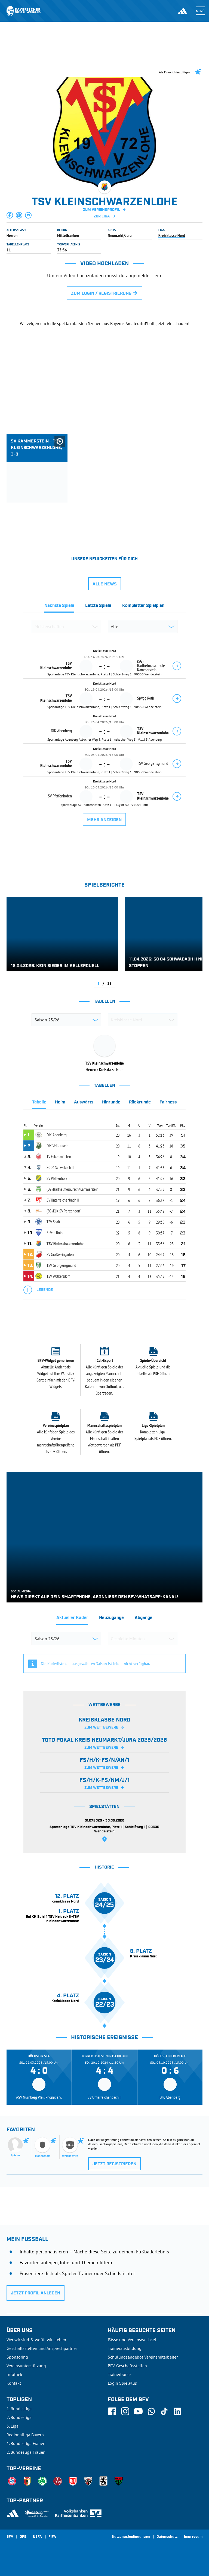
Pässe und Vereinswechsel (132, 2339)
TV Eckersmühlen (59, 1156)
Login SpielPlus (122, 2383)
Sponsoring (17, 2357)
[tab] (59, 607)
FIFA (52, 2537)
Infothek (14, 2374)
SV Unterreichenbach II (63, 1200)
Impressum (193, 2537)
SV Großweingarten (60, 1254)
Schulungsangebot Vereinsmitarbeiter (143, 2357)
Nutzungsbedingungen (131, 2537)
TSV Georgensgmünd (61, 1265)
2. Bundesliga (19, 2417)
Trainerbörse (119, 2374)
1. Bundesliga (19, 2408)
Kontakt (14, 2383)
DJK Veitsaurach (57, 1145)
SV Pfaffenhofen (58, 1178)
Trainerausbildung (125, 2348)
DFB (23, 2537)
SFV (10, 2537)
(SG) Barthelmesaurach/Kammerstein (72, 1189)
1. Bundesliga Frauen (26, 2443)
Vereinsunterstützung (26, 2365)
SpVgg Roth (55, 1232)
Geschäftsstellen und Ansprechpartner (42, 2348)
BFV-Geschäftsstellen (127, 2365)
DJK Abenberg (56, 1134)
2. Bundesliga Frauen (26, 2452)
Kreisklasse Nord (171, 235)
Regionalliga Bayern (25, 2434)
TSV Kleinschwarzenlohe (65, 1243)
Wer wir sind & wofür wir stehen (36, 2339)
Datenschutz (166, 2537)
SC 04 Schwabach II (60, 1167)
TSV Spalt (53, 1221)
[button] (10, 215)
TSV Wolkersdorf (58, 1276)
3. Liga (13, 2426)
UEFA (37, 2537)
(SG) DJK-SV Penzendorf (63, 1211)
